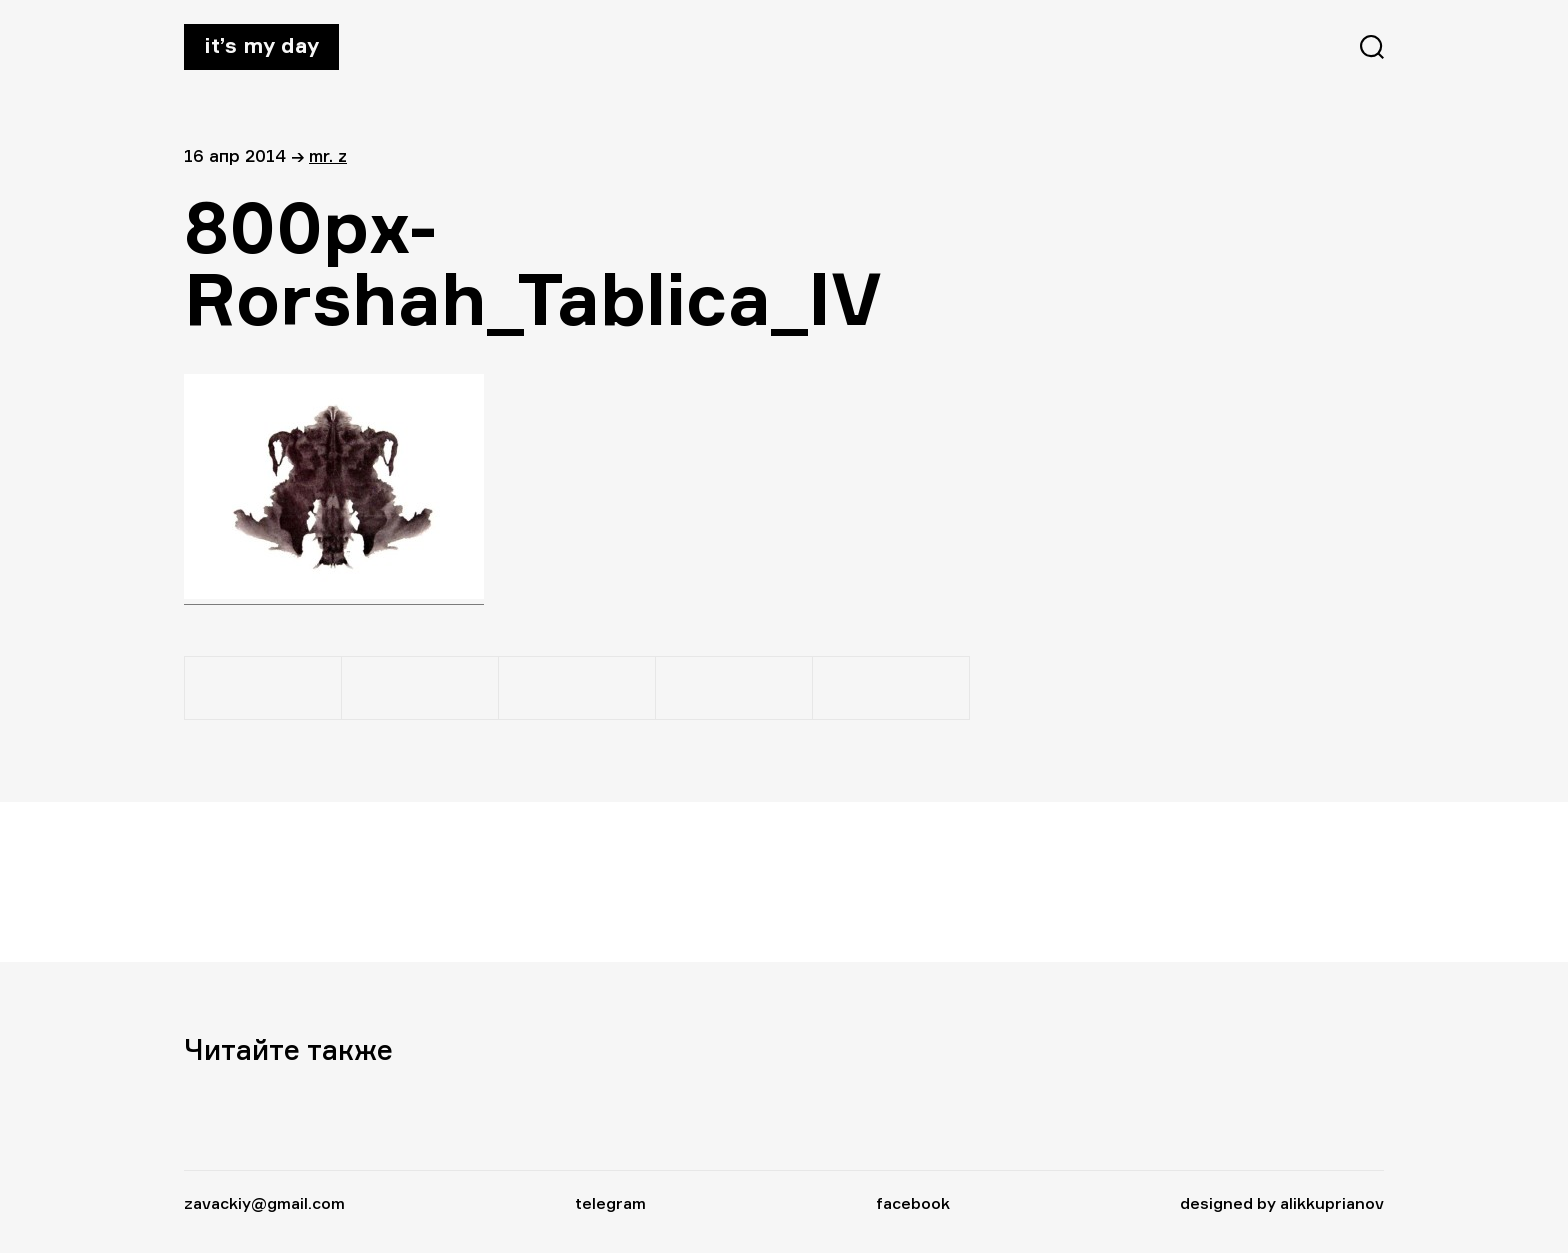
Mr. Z (328, 155)
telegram (610, 1203)
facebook (913, 1203)
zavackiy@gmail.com (264, 1203)
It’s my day (261, 45)
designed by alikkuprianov (1282, 1203)
